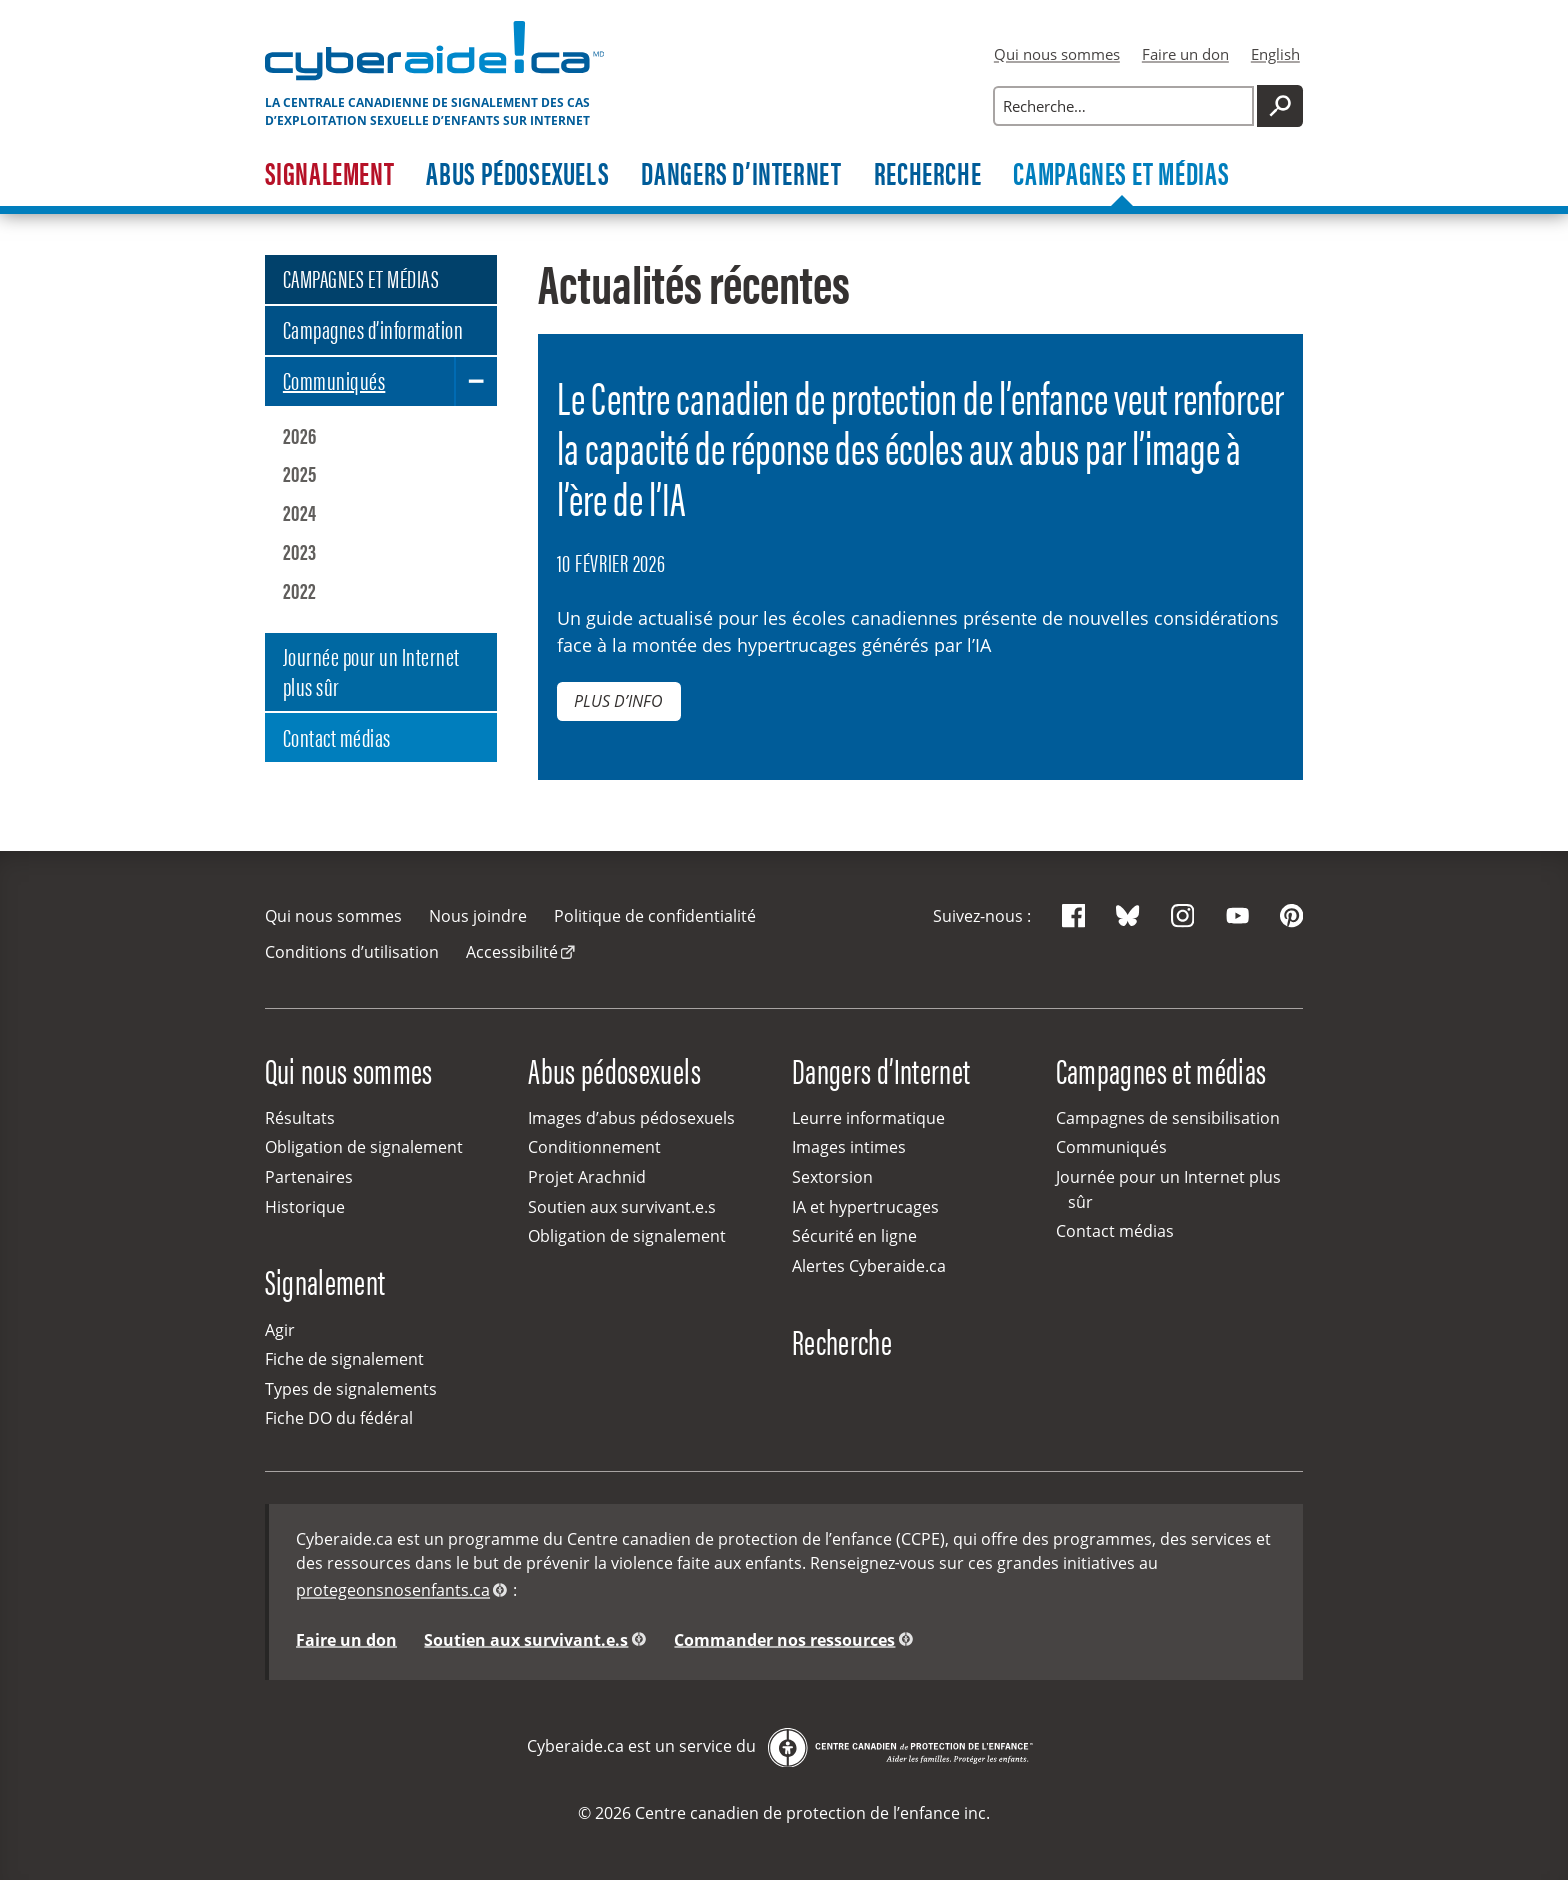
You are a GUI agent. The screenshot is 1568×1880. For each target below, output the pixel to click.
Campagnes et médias (1121, 174)
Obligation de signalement (364, 1147)
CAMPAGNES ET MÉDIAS (361, 277)
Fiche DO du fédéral (339, 1418)
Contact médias (337, 736)
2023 (300, 551)
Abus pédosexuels (517, 174)
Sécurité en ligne (854, 1236)
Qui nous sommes (1057, 54)
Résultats (300, 1118)
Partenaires (309, 1177)
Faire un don (1185, 54)
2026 (300, 435)
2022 (300, 590)
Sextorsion (832, 1177)
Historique (305, 1207)
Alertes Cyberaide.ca (869, 1266)
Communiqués (334, 379)
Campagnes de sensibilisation (1168, 1118)
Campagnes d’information (373, 328)
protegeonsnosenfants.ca (393, 1590)
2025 (300, 473)
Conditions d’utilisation (352, 952)
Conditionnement (594, 1147)
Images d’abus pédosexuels (631, 1118)
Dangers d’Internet (741, 174)
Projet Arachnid (587, 1177)
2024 (300, 512)
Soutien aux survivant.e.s (622, 1207)
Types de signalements (351, 1389)
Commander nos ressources (784, 1639)
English (1275, 54)
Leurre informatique (868, 1118)
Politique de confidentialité (655, 916)
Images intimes (849, 1147)
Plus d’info (618, 701)
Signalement (330, 174)
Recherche (928, 174)
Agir (280, 1330)
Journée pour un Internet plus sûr (371, 670)
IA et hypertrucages (865, 1207)
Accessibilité (512, 952)
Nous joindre (478, 916)
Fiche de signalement (344, 1359)
